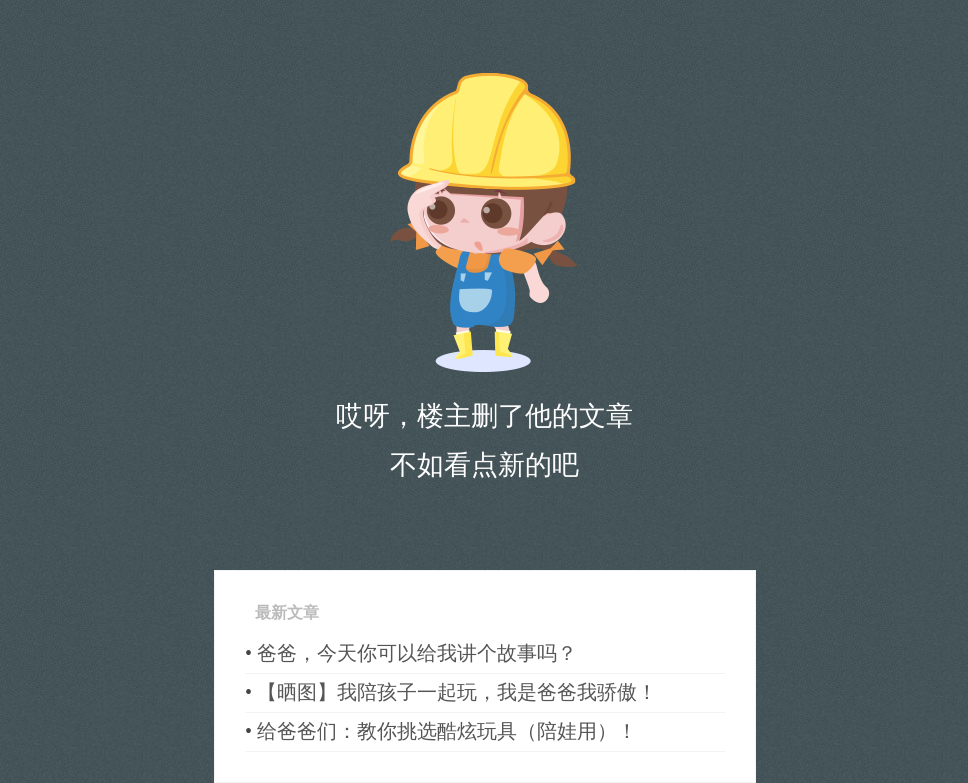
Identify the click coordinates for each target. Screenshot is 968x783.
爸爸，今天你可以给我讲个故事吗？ (417, 653)
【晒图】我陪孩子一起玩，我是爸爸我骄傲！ (457, 692)
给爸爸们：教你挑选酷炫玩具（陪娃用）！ (447, 731)
